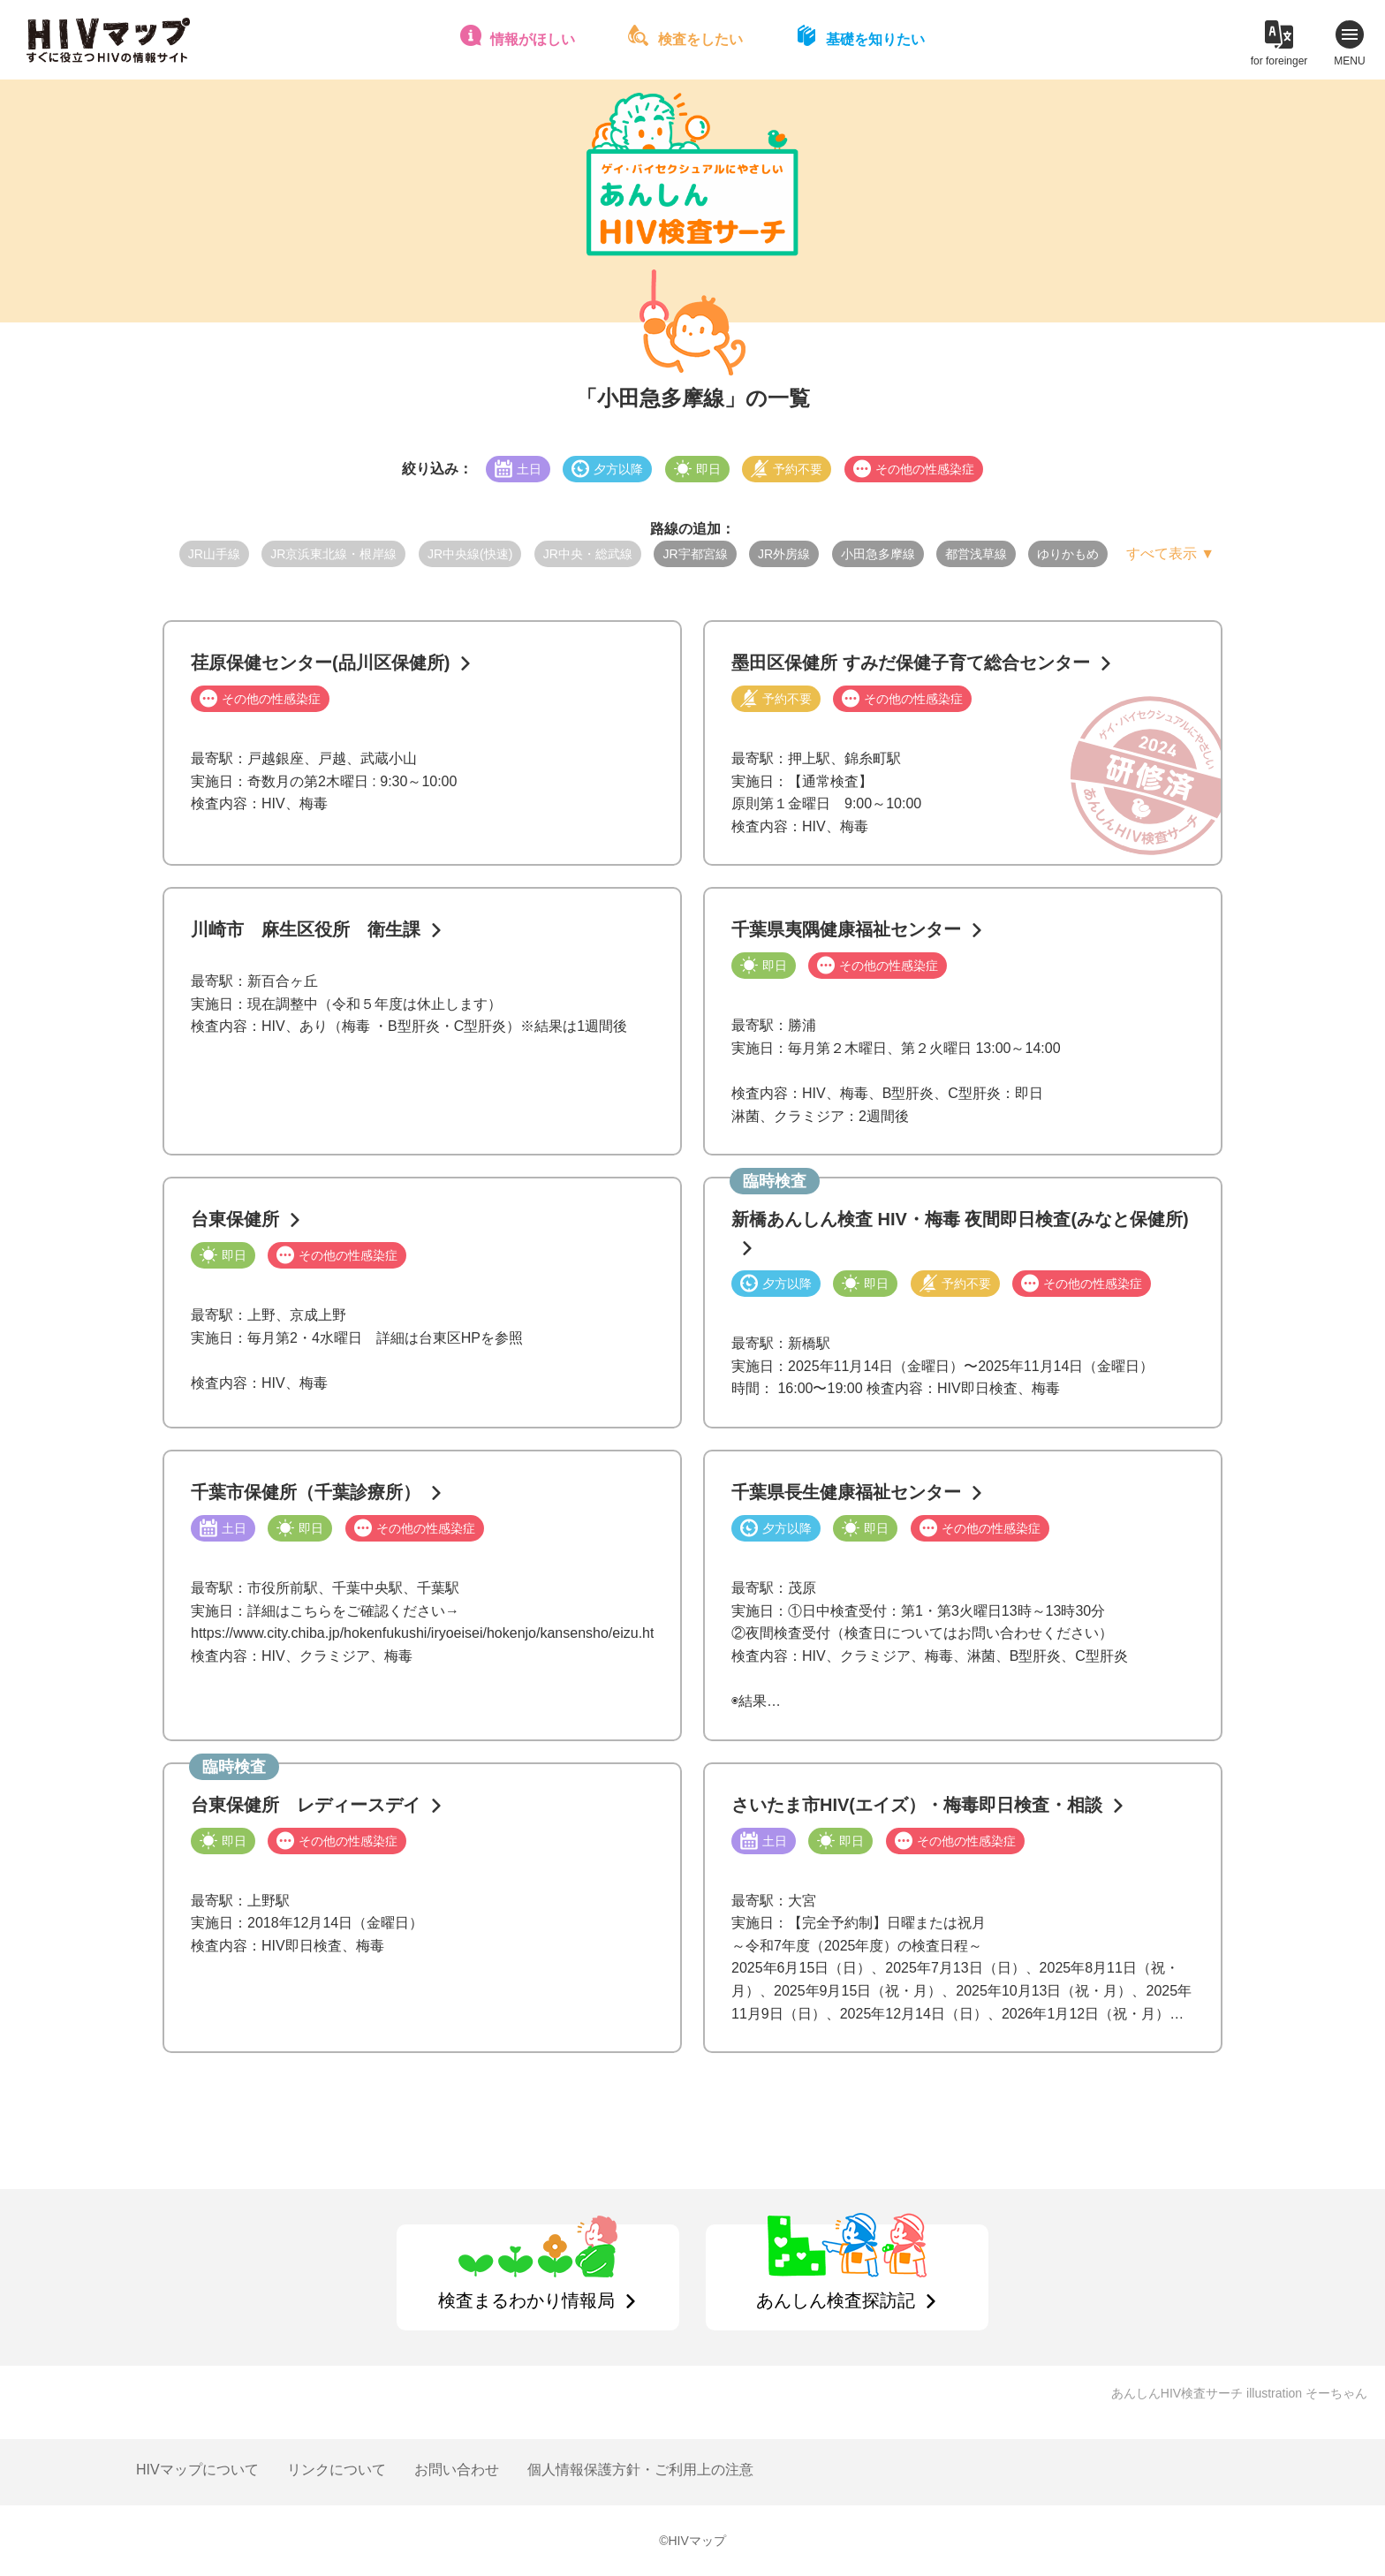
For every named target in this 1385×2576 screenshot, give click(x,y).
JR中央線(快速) (470, 554)
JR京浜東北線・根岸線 (333, 554)
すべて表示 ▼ (1170, 553)
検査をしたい (700, 39)
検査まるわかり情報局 (526, 2300)
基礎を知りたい (875, 39)
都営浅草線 (976, 554)
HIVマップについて (197, 2469)
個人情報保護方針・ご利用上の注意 (640, 2469)
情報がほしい (532, 39)
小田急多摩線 (878, 554)
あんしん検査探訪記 (835, 2300)
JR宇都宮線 (694, 554)
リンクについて (336, 2469)
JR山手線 (214, 554)
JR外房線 (784, 554)
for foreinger (1279, 61)
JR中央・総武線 (587, 554)
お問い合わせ (456, 2469)
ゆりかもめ (1068, 554)
